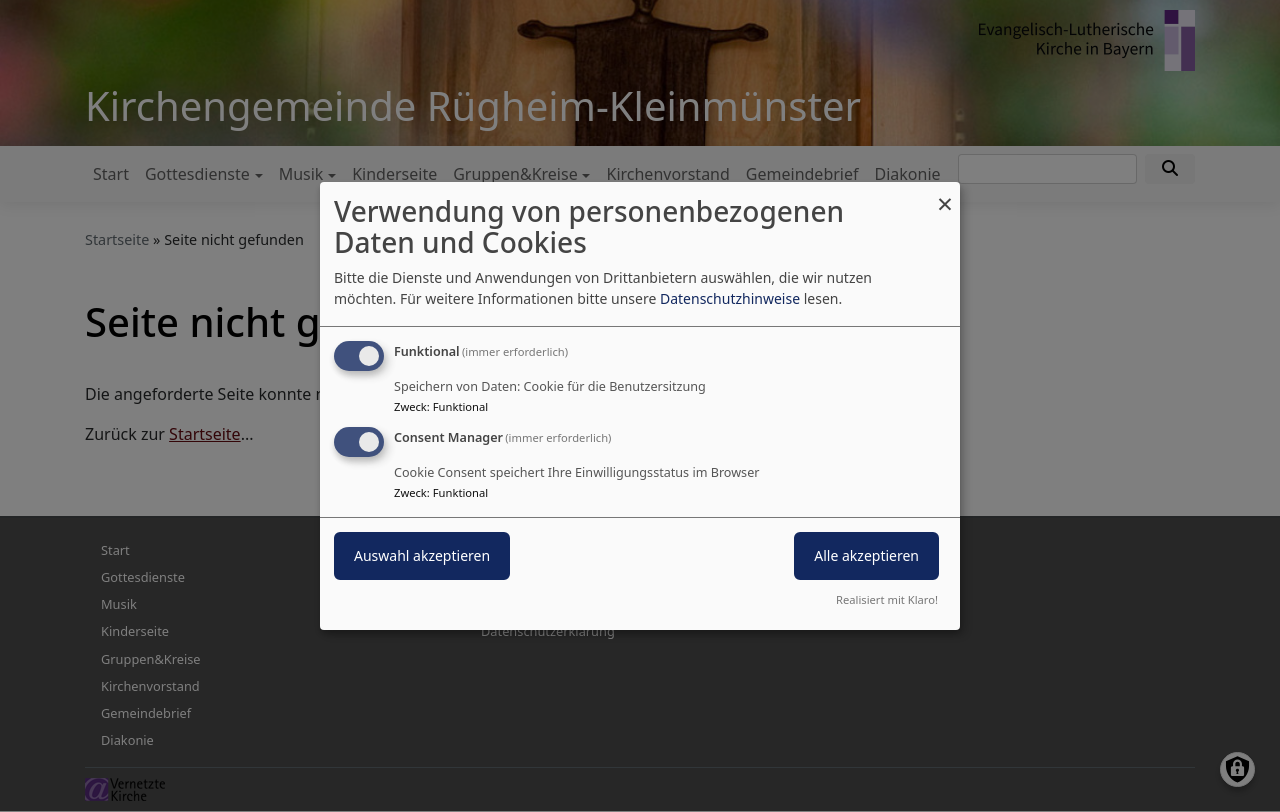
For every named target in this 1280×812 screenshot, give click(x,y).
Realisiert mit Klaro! (887, 599)
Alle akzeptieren (866, 555)
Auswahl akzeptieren (422, 555)
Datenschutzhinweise (730, 298)
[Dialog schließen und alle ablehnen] (945, 194)
